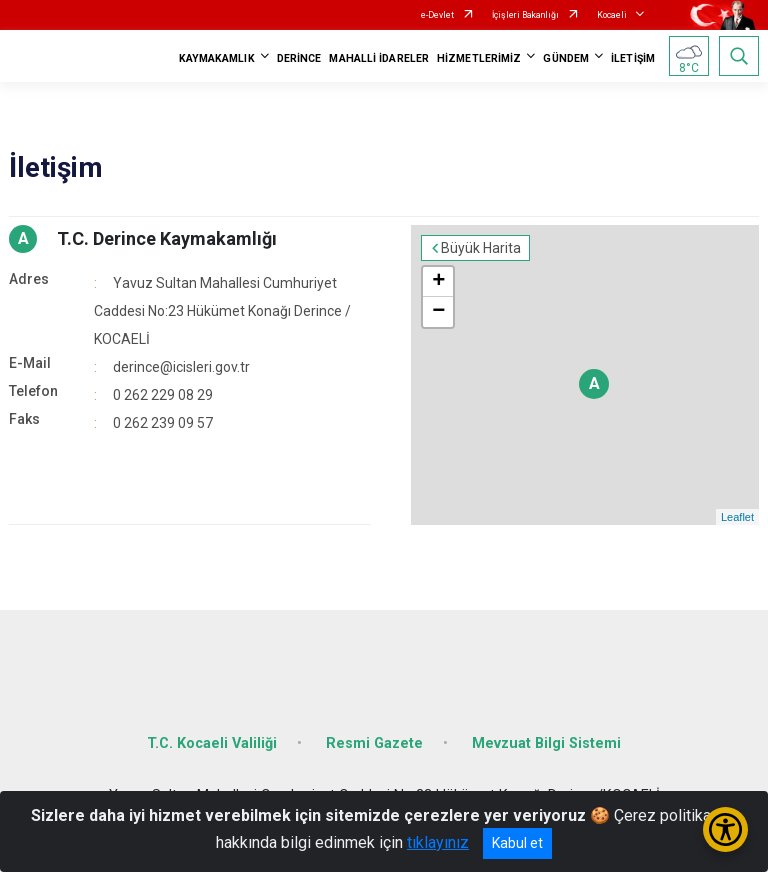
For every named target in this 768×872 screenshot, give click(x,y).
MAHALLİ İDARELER (379, 58)
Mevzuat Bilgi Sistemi (546, 743)
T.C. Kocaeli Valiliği (212, 743)
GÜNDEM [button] (566, 58)
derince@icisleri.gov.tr (181, 367)
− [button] (438, 312)
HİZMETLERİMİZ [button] (479, 58)
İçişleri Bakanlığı (525, 15)
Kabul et (517, 843)
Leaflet (737, 517)
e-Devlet (437, 15)
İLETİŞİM (633, 58)
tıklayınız (438, 842)
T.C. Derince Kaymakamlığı (167, 238)
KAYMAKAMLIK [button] (217, 58)
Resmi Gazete (374, 743)
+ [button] (438, 282)
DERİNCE (299, 58)
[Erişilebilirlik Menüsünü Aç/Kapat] (725, 829)
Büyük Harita (481, 248)
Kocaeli (612, 15)
